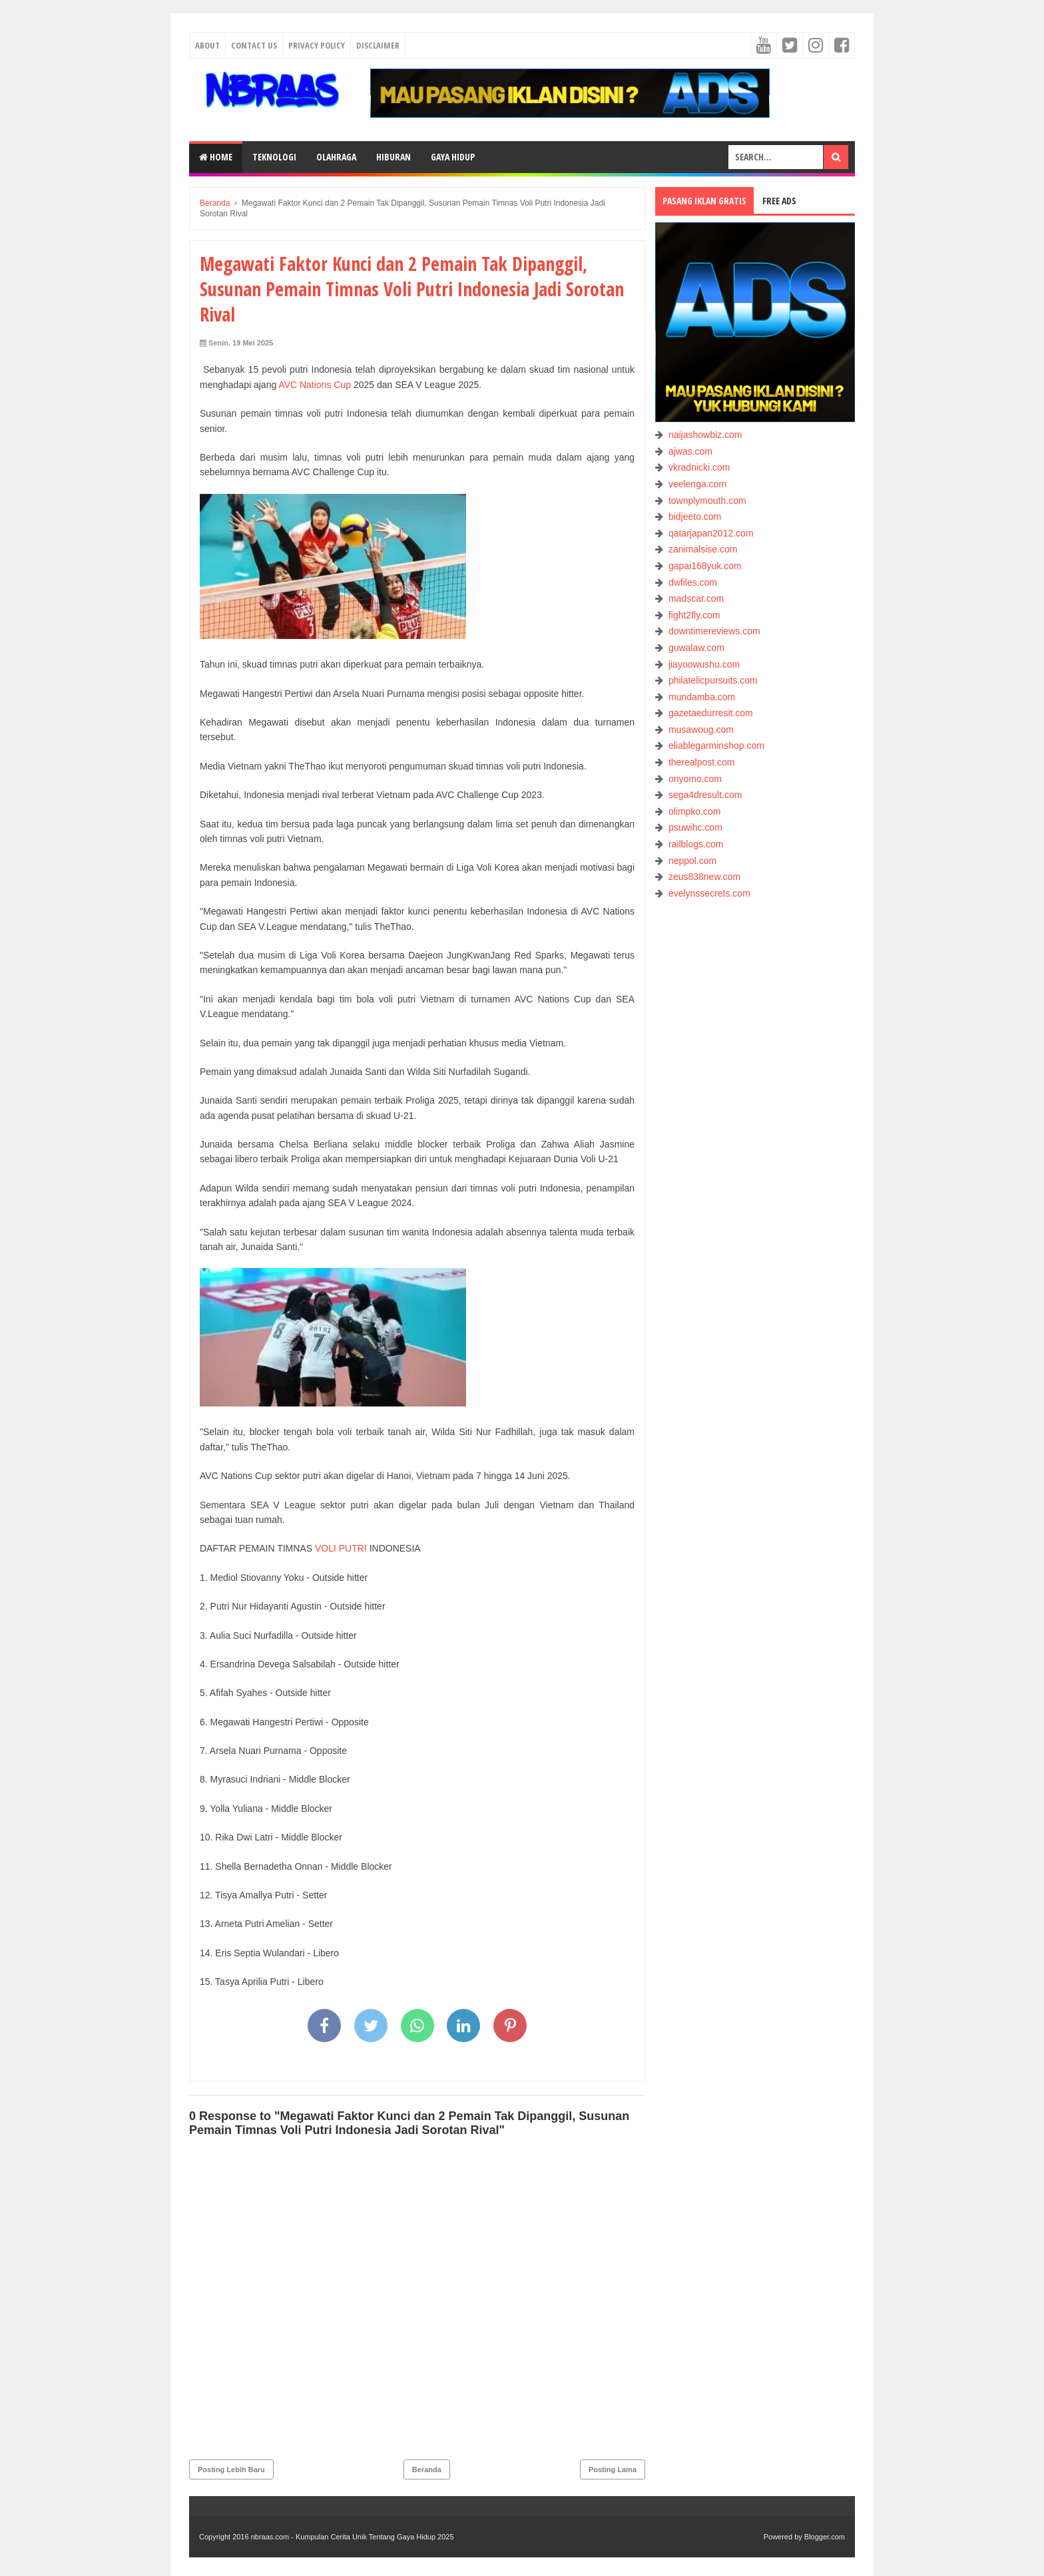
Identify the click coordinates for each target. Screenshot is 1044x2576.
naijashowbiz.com (705, 434)
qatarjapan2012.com (711, 533)
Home (215, 156)
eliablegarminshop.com (716, 745)
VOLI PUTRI (341, 1548)
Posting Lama (613, 2469)
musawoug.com (701, 729)
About (207, 45)
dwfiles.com (692, 582)
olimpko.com (694, 811)
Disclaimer (377, 45)
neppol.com (692, 860)
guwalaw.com (696, 647)
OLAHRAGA (336, 156)
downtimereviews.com (714, 631)
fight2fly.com (694, 615)
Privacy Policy (316, 45)
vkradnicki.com (699, 467)
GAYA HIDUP (453, 156)
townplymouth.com (707, 500)
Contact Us (254, 45)
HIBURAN (393, 156)
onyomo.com (695, 778)
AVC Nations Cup (314, 384)
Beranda (426, 2469)
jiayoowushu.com (704, 664)
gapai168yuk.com (705, 565)
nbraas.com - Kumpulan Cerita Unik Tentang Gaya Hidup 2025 (352, 2537)
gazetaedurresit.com (710, 713)
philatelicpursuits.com (713, 680)
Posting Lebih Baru (231, 2469)
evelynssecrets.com (709, 893)
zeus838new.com (704, 876)
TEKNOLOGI (274, 156)
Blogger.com (824, 2537)
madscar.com (696, 598)
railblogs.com (695, 844)
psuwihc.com (695, 827)
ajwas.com (690, 451)
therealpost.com (701, 762)
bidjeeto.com (694, 516)
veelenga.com (697, 484)
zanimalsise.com (702, 549)
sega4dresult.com (705, 794)
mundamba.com (701, 697)
